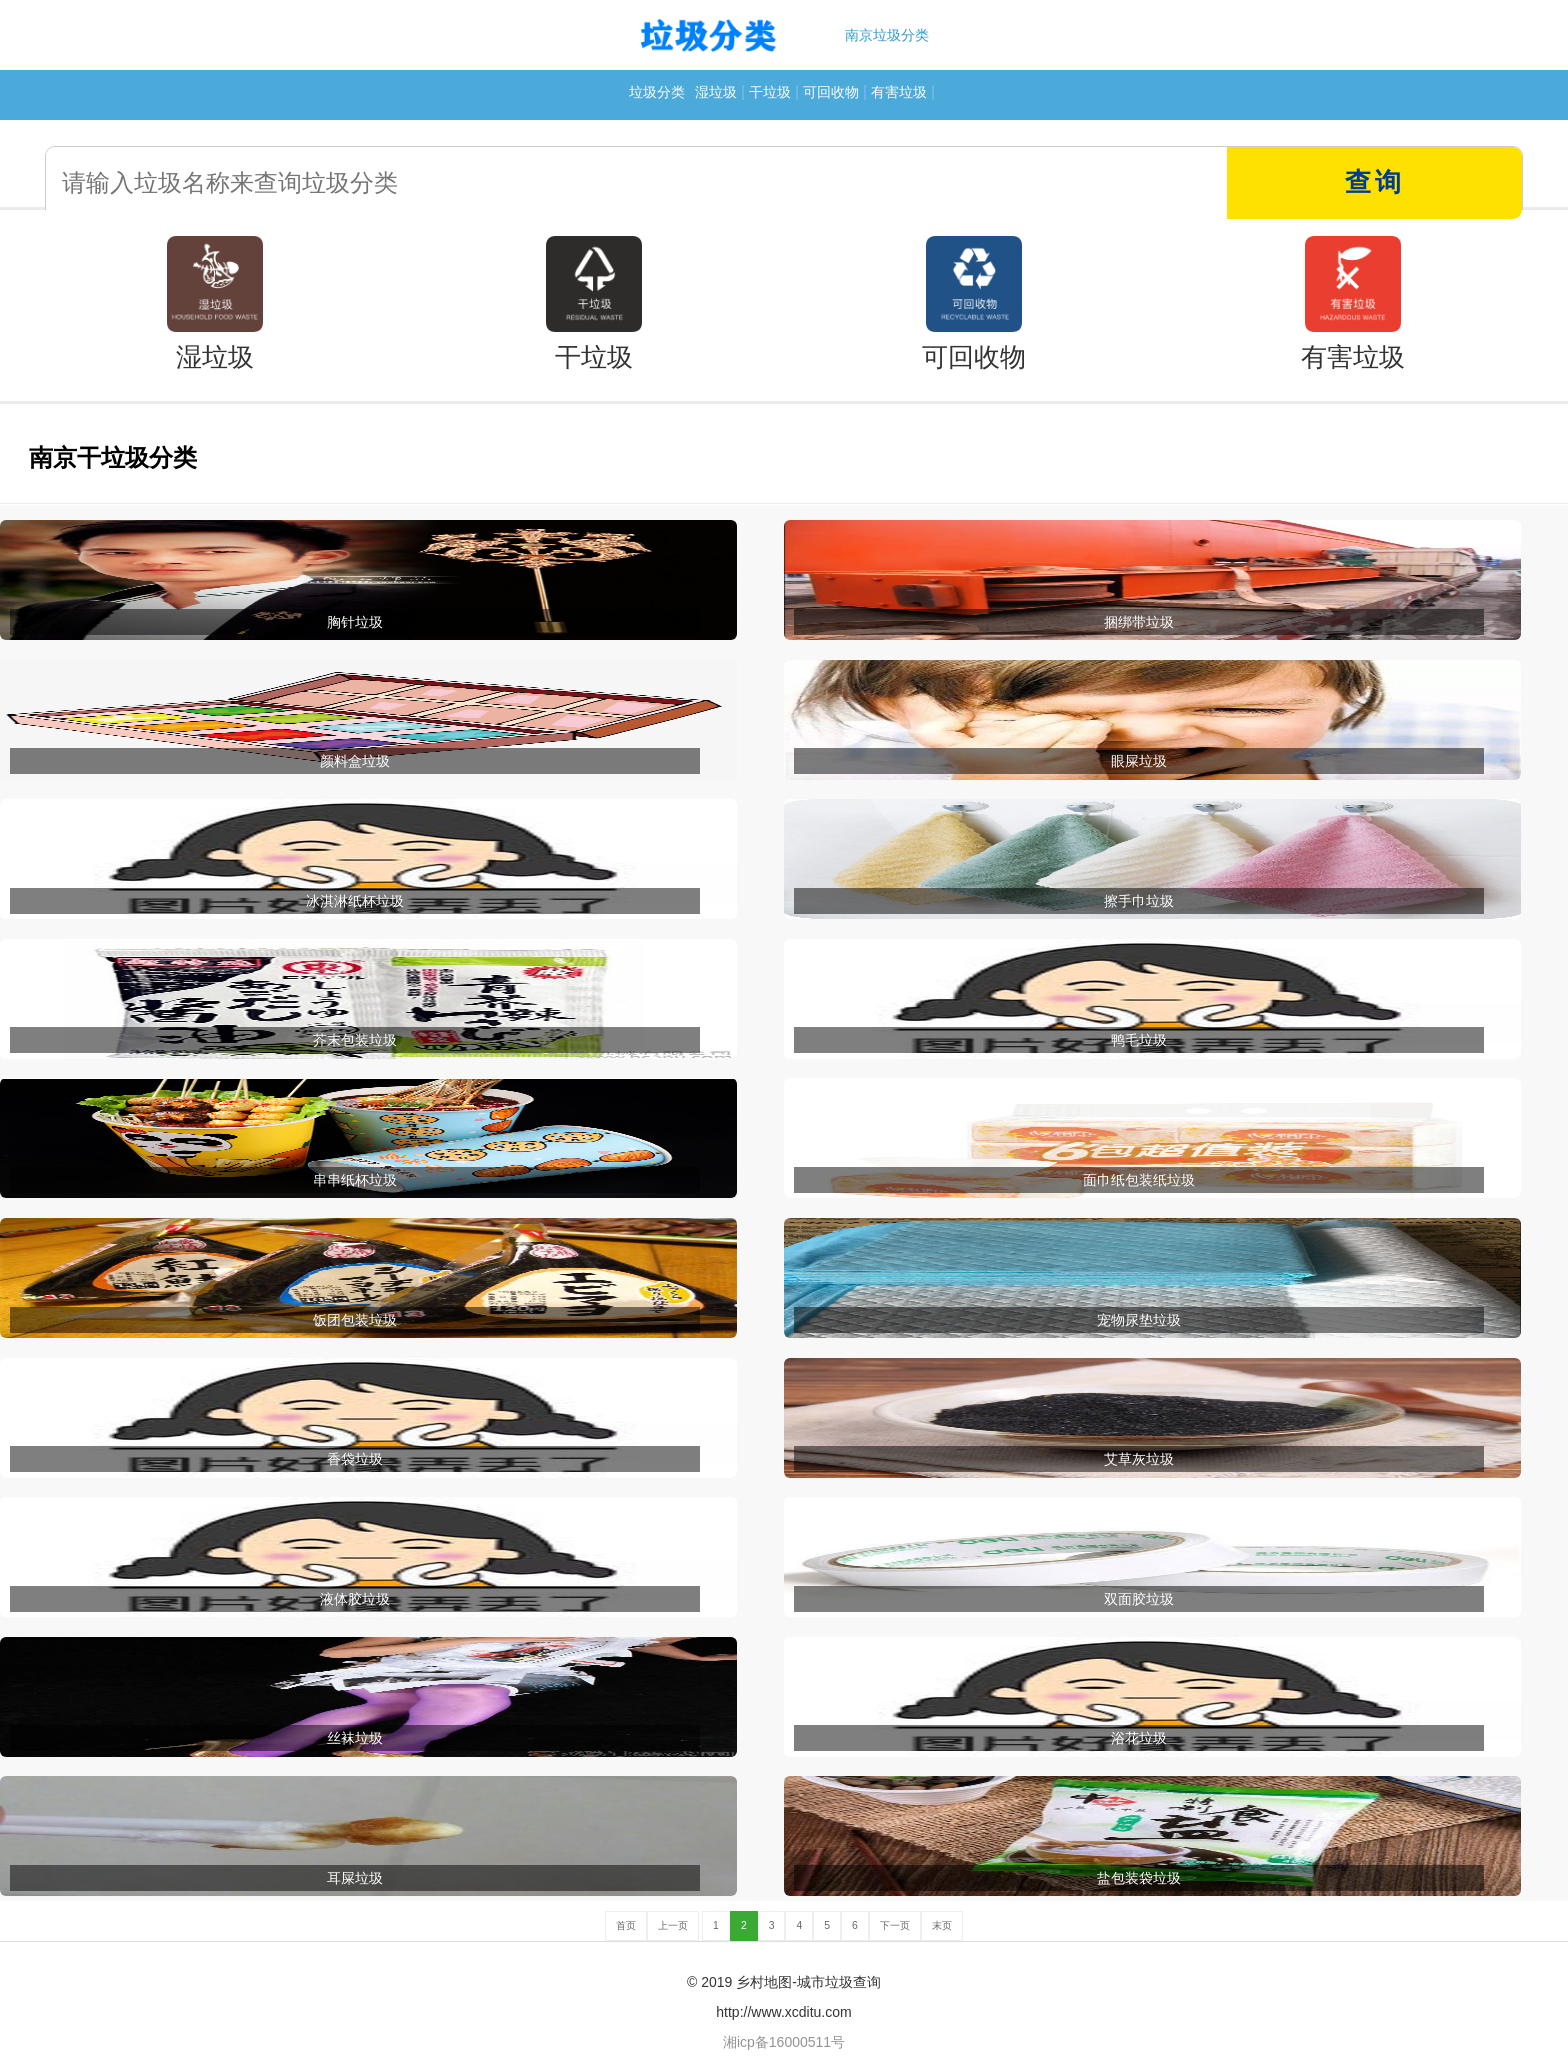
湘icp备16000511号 (784, 2042)
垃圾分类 (657, 92)
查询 (1374, 182)
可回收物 (831, 92)
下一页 (895, 1925)
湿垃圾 (716, 92)
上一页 (673, 1925)
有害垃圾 (899, 92)
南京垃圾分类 (887, 35)
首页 (626, 1925)
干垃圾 (770, 92)
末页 (942, 1925)
